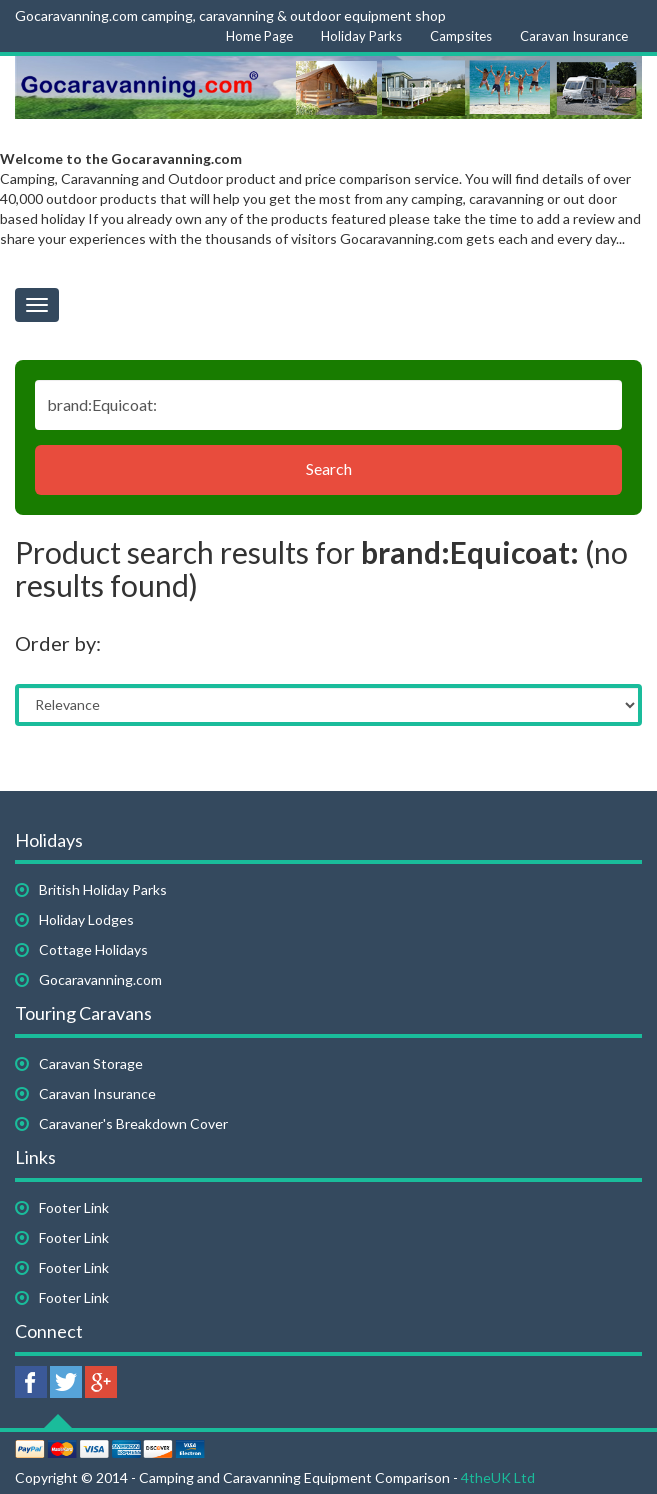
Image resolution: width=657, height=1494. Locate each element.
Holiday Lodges (86, 919)
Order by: (58, 643)
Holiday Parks (361, 36)
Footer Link (74, 1207)
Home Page (259, 36)
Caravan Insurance (574, 36)
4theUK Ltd (498, 1477)
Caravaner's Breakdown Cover (133, 1123)
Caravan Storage (91, 1063)
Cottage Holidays (93, 949)
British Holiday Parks (103, 889)
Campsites (461, 36)
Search (329, 468)
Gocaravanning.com (100, 979)
